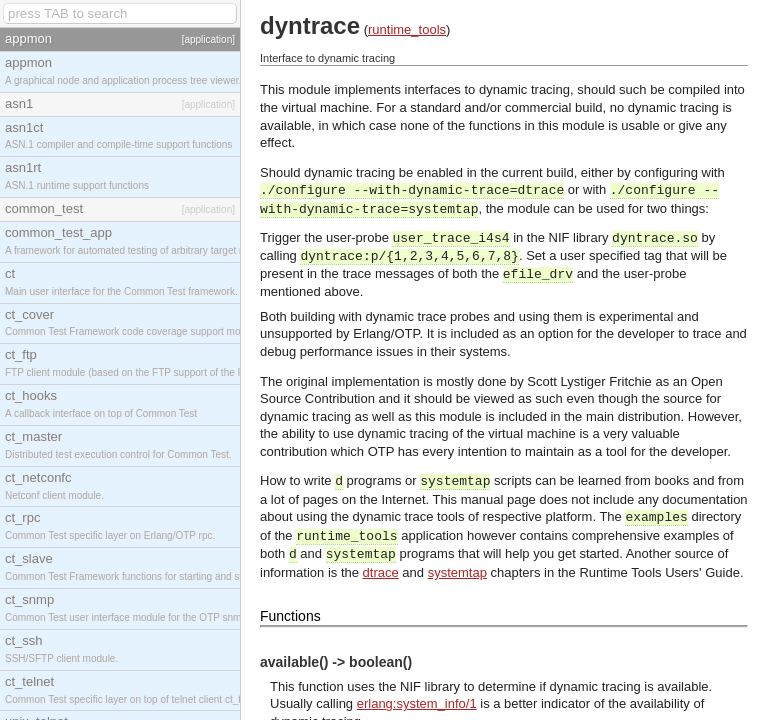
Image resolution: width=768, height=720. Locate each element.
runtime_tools (407, 29)
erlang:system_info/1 (417, 703)
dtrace (381, 572)
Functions (290, 616)
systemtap (457, 572)
